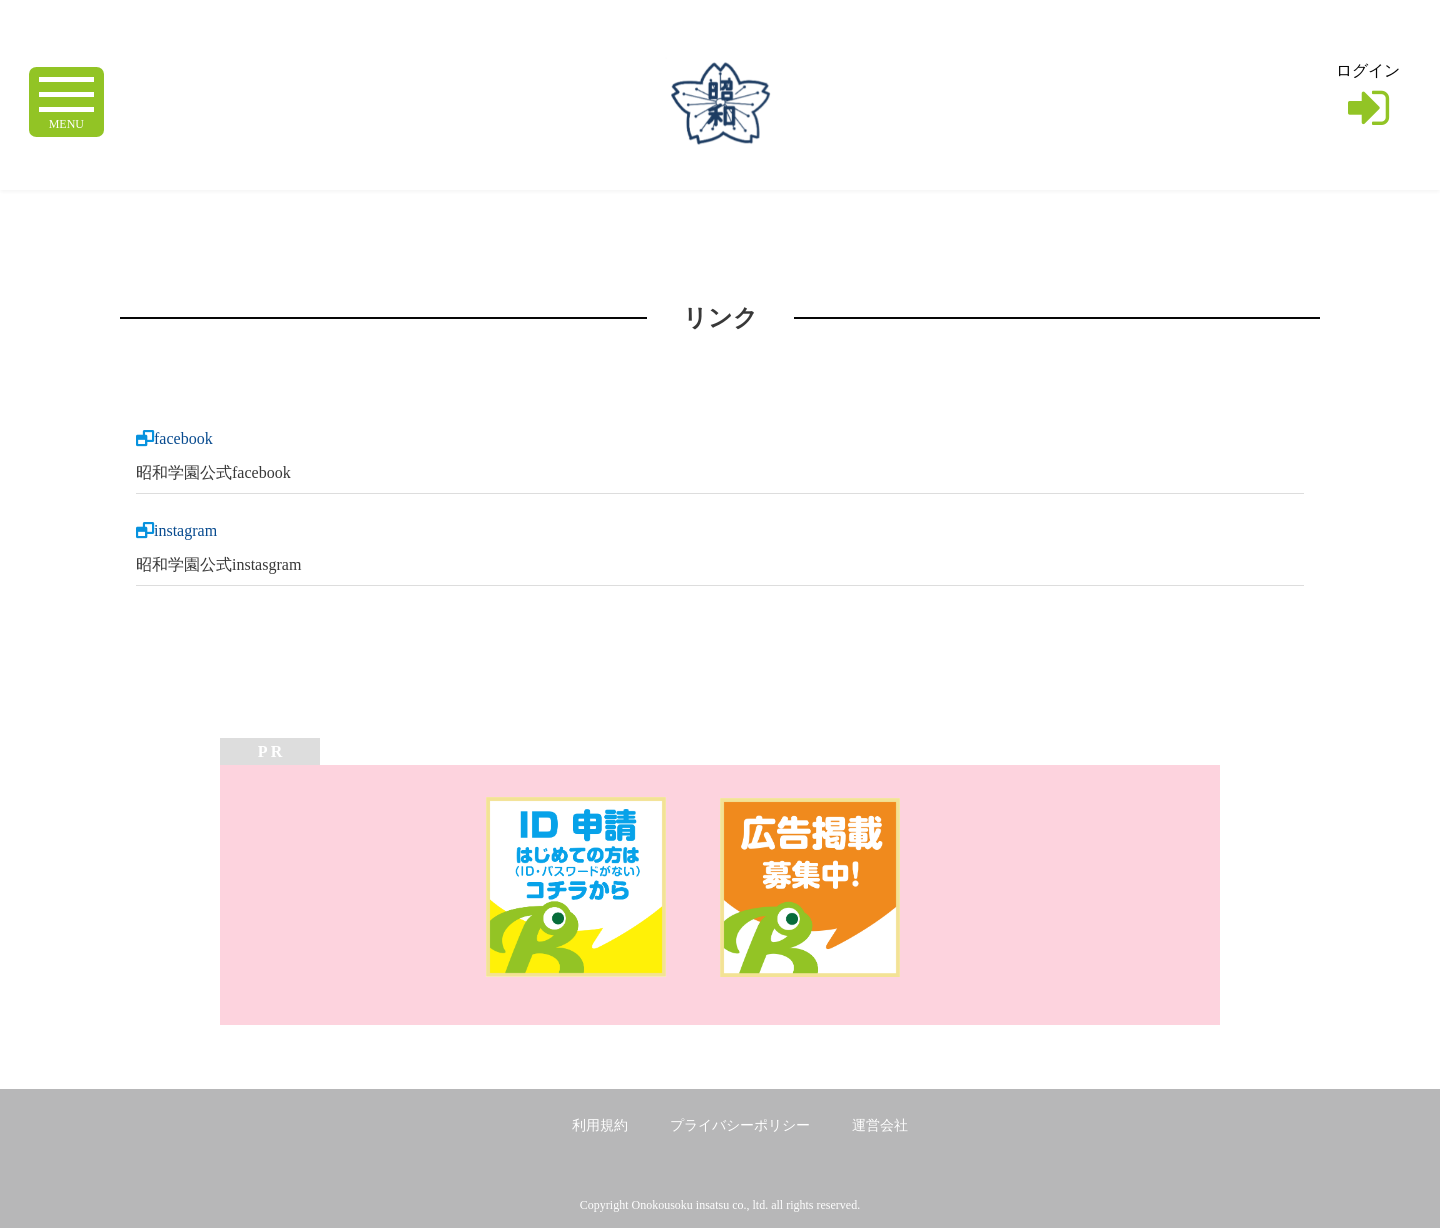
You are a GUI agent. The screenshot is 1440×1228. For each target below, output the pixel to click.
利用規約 (600, 1125)
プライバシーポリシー (740, 1125)
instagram (185, 530)
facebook (183, 438)
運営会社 (880, 1125)
